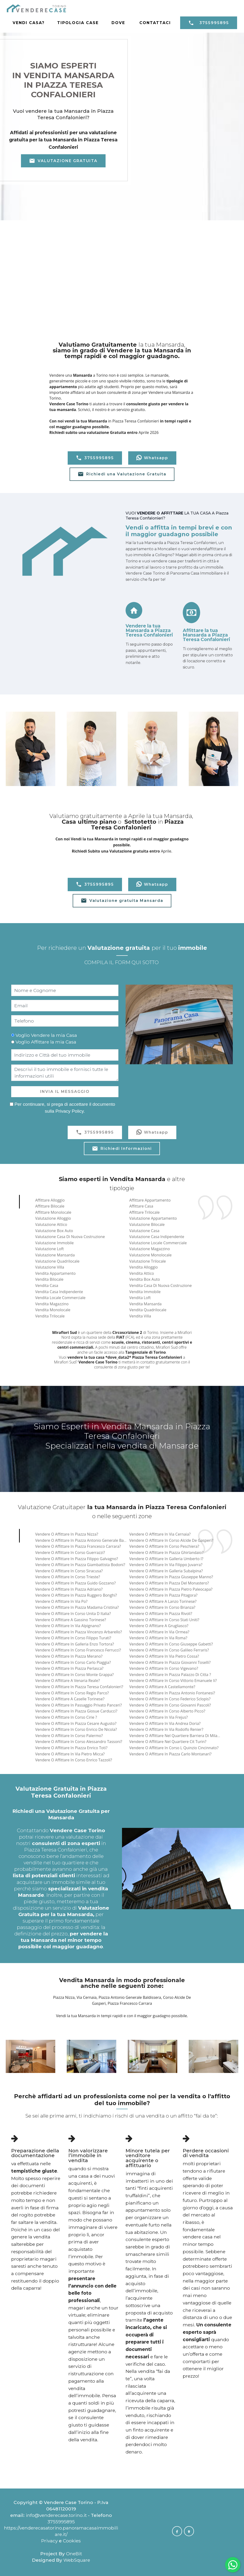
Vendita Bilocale (49, 1279)
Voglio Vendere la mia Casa (46, 1035)
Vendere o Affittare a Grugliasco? (158, 1625)
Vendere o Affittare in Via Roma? (158, 1637)
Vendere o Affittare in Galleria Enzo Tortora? (74, 1644)
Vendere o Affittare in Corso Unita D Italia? (73, 1613)
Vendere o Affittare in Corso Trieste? (67, 1576)
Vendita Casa (46, 1285)
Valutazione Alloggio (53, 1218)
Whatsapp (152, 458)
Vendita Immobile (144, 1291)
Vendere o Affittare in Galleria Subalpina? (166, 1570)
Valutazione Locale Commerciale (158, 1242)
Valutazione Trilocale (147, 1261)
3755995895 (208, 23)
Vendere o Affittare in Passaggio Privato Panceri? (78, 1705)
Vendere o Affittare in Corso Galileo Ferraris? (169, 1650)
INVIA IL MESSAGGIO (65, 1091)
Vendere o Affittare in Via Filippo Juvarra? (165, 1564)
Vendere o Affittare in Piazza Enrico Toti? (71, 1747)
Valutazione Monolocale (150, 1255)
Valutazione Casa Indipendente (156, 1236)
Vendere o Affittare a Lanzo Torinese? (162, 1601)
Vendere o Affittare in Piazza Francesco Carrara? (78, 1546)
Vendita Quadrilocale (147, 1309)
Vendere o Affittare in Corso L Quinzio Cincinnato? (174, 1747)
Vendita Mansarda (145, 1303)
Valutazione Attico (51, 1224)
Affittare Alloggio (50, 1200)
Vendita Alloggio (143, 1267)
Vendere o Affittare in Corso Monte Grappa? (74, 1674)
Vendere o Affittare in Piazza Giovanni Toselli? (169, 1662)
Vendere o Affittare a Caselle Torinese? (70, 1699)
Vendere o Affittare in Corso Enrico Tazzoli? (73, 1760)
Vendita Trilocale (50, 1316)
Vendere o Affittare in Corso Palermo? (69, 1735)
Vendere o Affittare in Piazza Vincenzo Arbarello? (78, 1632)
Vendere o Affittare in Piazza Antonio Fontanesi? (172, 1693)
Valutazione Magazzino (149, 1248)
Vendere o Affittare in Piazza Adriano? (69, 1589)
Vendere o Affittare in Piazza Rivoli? (160, 1613)
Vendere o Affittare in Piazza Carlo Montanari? (170, 1754)
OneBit (74, 2553)
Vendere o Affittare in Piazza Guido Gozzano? (75, 1583)
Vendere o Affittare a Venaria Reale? (67, 1680)
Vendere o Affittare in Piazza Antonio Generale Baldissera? (87, 1540)
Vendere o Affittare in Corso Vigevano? (163, 1668)
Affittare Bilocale (50, 1206)
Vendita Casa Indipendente (59, 1291)
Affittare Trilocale (144, 1212)
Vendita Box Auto (144, 1279)
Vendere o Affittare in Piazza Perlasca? (69, 1668)
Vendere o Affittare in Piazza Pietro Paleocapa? (170, 1589)
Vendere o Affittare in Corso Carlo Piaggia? (73, 1662)
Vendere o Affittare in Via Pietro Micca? (70, 1754)
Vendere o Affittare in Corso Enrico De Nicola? (76, 1729)
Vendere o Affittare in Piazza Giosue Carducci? (76, 1711)
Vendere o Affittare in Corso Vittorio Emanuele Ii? (173, 1680)
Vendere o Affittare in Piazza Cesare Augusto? (76, 1723)
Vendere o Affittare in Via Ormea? (159, 1632)
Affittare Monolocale (53, 1212)
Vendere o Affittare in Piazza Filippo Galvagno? (76, 1558)
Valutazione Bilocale (147, 1224)
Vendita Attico (141, 1273)
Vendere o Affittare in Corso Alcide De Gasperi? (171, 1540)
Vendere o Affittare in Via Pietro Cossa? (164, 1656)
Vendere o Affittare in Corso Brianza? (162, 1607)
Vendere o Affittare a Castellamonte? (162, 1686)
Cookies (72, 2541)
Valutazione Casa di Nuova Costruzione (70, 1236)
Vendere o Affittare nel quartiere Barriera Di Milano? (176, 1735)
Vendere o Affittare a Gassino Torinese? (70, 1619)
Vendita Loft (140, 1297)
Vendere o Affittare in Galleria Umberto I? (166, 1558)
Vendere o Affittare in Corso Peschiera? (164, 1546)
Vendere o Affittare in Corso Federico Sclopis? (169, 1699)
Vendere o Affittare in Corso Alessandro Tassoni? (78, 1741)
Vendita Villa (140, 1316)
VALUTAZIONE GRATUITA (63, 161)
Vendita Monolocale (53, 1309)
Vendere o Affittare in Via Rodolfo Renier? (166, 1729)
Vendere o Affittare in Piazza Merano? (68, 1656)
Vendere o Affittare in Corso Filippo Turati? (73, 1637)
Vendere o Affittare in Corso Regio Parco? (72, 1693)
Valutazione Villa (49, 1267)
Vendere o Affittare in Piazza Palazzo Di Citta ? (170, 1674)
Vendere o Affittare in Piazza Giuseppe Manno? (171, 1576)
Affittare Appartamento (150, 1200)
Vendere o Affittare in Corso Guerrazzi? (70, 1552)
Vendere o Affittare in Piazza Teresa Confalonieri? (79, 1686)
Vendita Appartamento (55, 1273)
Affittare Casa (141, 1206)
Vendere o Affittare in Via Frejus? (158, 1717)
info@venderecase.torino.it (56, 2515)
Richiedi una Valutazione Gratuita (122, 474)
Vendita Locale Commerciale (60, 1297)
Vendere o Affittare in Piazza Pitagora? (163, 1595)
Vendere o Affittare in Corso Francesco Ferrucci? (78, 1650)
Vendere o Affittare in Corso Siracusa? (69, 1570)
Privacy (50, 2541)
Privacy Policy (70, 1111)
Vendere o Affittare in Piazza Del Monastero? (169, 1583)
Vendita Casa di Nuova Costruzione (160, 1285)
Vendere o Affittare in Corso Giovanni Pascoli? (170, 1705)
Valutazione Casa (144, 1230)
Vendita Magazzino (52, 1303)
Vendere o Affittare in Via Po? (61, 1601)
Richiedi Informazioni (122, 1149)
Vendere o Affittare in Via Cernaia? (159, 1534)
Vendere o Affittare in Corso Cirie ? (66, 1717)
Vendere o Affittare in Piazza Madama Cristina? (77, 1607)
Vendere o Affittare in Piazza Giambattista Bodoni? (80, 1564)
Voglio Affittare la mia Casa (45, 1042)
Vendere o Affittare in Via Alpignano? (68, 1625)
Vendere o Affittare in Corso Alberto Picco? (167, 1711)
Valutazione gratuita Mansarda (122, 901)
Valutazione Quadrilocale (57, 1261)
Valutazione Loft (49, 1248)
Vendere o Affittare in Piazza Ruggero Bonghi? (76, 1595)
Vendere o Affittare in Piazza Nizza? (66, 1534)
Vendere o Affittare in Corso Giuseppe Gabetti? (171, 1644)
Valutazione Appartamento (153, 1218)
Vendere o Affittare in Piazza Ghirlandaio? (166, 1552)
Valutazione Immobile (54, 1242)
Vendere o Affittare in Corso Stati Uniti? (164, 1619)
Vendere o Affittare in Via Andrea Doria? (164, 1723)
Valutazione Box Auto (54, 1230)
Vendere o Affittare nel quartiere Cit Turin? (167, 1741)
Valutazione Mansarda (55, 1255)
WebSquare (76, 2560)
